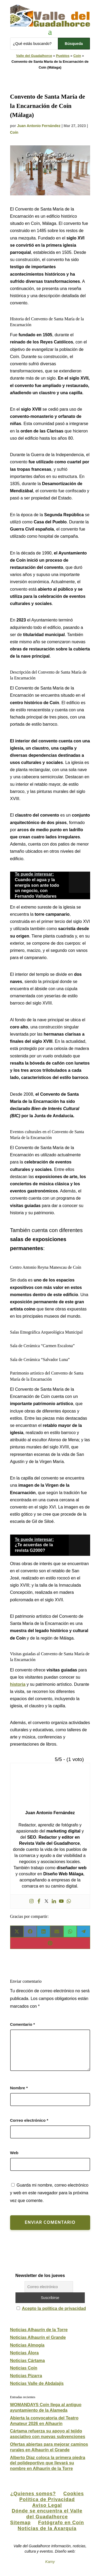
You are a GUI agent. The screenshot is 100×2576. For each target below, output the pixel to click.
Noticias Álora (24, 2353)
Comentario (22, 2024)
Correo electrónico (29, 2120)
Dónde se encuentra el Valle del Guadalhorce (47, 2513)
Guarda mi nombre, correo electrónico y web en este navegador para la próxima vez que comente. (49, 2193)
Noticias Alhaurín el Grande (38, 2337)
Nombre (19, 2088)
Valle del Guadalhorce (34, 56)
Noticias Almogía (27, 2345)
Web (14, 2152)
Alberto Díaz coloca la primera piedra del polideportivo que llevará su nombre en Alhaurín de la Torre (47, 2463)
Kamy (50, 2562)
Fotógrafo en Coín (61, 2522)
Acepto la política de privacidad (54, 2308)
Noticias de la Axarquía (47, 2528)
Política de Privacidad (47, 2499)
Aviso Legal (47, 2505)
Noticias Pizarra (26, 2375)
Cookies (73, 2493)
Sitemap (20, 2522)
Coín (77, 56)
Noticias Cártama (27, 2360)
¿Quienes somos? (33, 2493)
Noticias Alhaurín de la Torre (39, 2329)
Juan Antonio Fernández (39, 126)
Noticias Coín (23, 2368)
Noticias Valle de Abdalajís (37, 2383)
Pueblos (63, 56)
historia (18, 1684)
